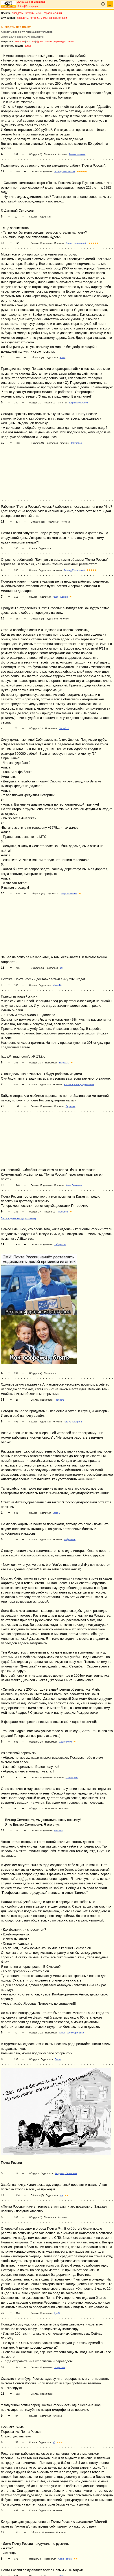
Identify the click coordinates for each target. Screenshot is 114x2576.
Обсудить (34, 2059)
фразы (48, 13)
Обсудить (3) (35, 154)
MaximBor (58, 985)
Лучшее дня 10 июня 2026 (31, 2)
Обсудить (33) (36, 1062)
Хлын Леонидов (74, 1185)
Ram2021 (64, 1062)
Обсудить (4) (37, 443)
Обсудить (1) (35, 2217)
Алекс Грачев (65, 2559)
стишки (57, 13)
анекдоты (17, 13)
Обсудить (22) (36, 1808)
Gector (58, 2059)
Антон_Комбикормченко (71, 2032)
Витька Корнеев (77, 154)
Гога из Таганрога (73, 1421)
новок (62, 357)
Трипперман (72, 1777)
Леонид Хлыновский (64, 171)
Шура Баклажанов (78, 402)
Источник (62, 154)
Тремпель (59, 1400)
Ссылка (34, 171)
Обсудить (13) (36, 728)
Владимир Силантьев (66, 2173)
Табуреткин (76, 443)
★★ (67, 2195)
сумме (28, 46)
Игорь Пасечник (69, 893)
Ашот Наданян (60, 597)
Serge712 (64, 728)
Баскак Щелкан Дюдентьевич (79, 1084)
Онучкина (70, 1106)
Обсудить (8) (37, 357)
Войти (20, 6)
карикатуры (60, 41)
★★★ (60, 2442)
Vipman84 (63, 1211)
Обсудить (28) (36, 1742)
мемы (39, 13)
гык (61, 2195)
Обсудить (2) (35, 402)
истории (29, 13)
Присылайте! (36, 36)
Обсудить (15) (38, 522)
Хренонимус (65, 1742)
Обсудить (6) (35, 2559)
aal (61, 968)
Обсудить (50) (38, 893)
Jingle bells (59, 2367)
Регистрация (31, 6)
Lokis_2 (56, 1513)
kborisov (58, 1830)
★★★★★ (82, 171)
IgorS (57, 2313)
